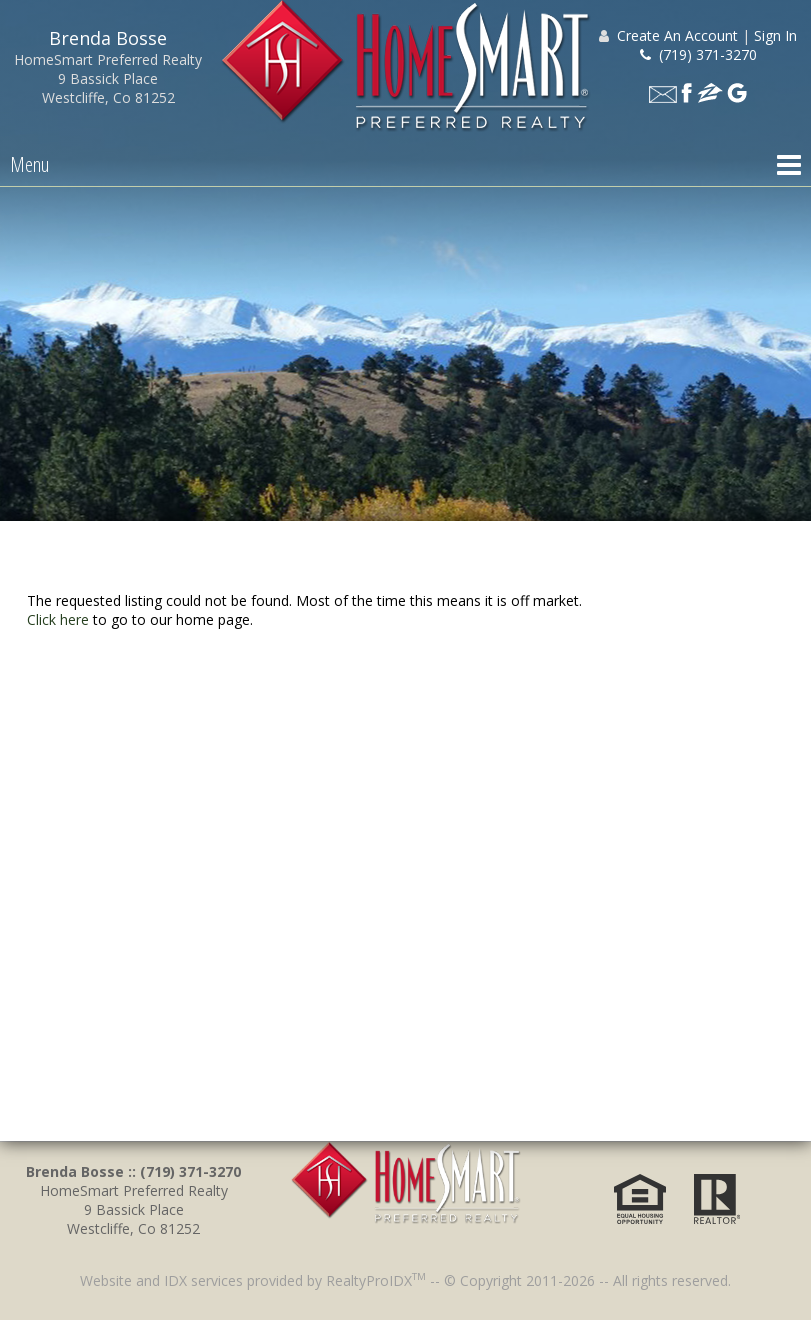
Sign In (775, 35)
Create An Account (677, 35)
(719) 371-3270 (698, 54)
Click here (58, 619)
